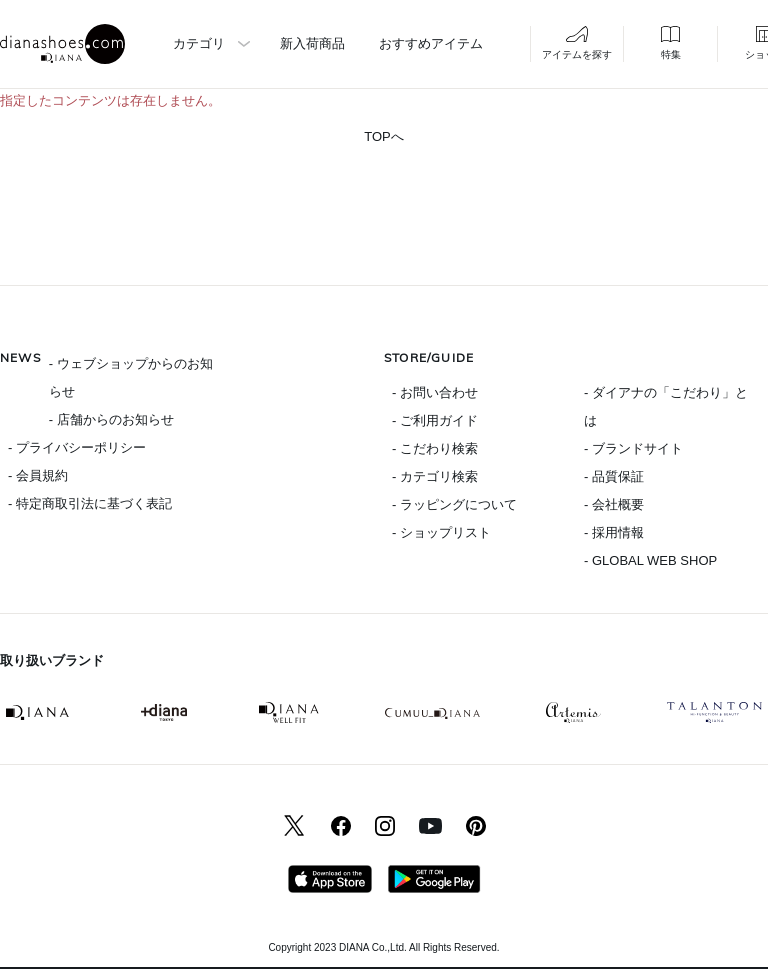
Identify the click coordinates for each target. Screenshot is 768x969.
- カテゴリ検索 (435, 476)
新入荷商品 (312, 43)
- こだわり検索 (435, 448)
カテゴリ (199, 43)
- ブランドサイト (633, 448)
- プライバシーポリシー (77, 447)
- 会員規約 (38, 475)
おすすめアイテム (431, 43)
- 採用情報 (614, 532)
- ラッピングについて (454, 504)
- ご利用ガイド (435, 420)
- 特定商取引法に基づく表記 (90, 503)
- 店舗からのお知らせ (111, 419)
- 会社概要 (614, 504)
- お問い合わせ (435, 392)
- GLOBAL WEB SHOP (650, 560)
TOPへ (384, 136)
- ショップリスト (441, 532)
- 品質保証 (614, 476)
